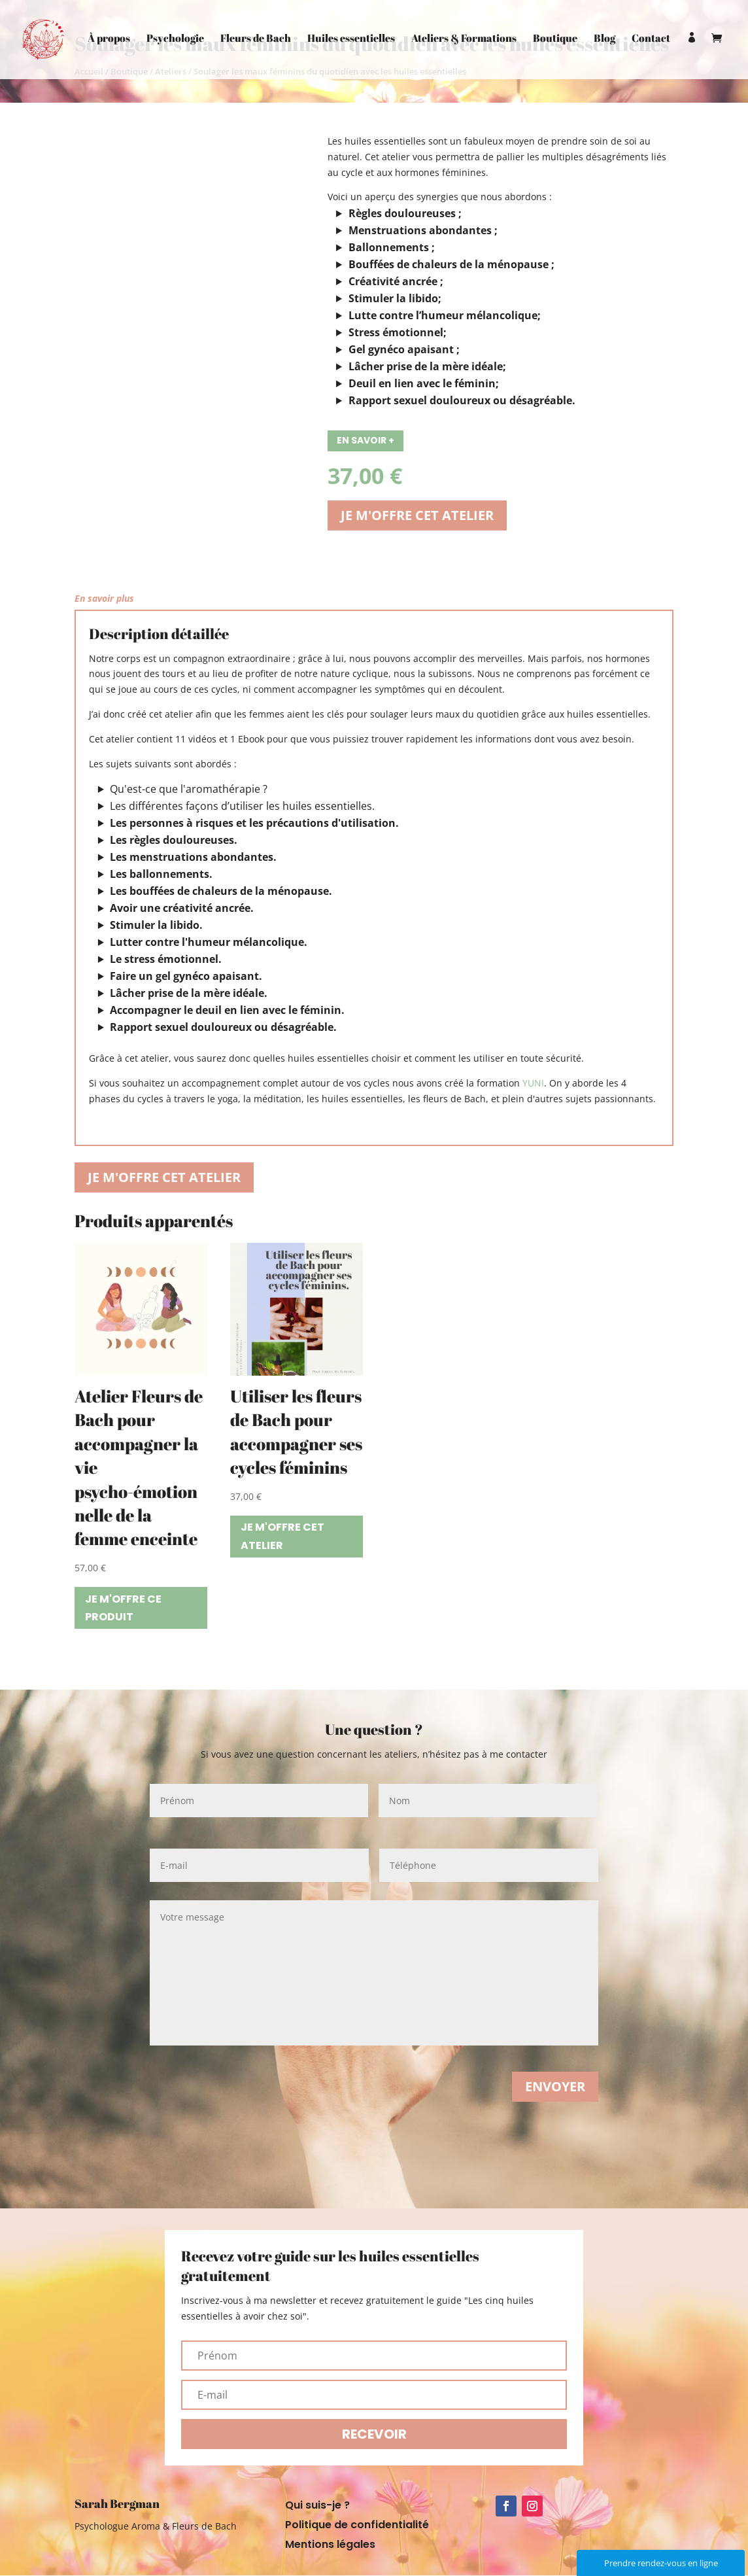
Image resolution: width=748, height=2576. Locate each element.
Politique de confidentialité (357, 2526)
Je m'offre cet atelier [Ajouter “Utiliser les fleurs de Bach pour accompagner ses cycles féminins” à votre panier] (282, 1536)
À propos (109, 39)
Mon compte (692, 56)
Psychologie (175, 39)
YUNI (533, 1083)
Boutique (555, 39)
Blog (604, 39)
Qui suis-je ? (317, 2507)
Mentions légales (330, 2546)
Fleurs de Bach (255, 39)
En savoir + (365, 440)
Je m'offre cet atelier (417, 515)
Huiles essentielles (351, 39)
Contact (651, 39)
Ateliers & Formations (464, 39)
